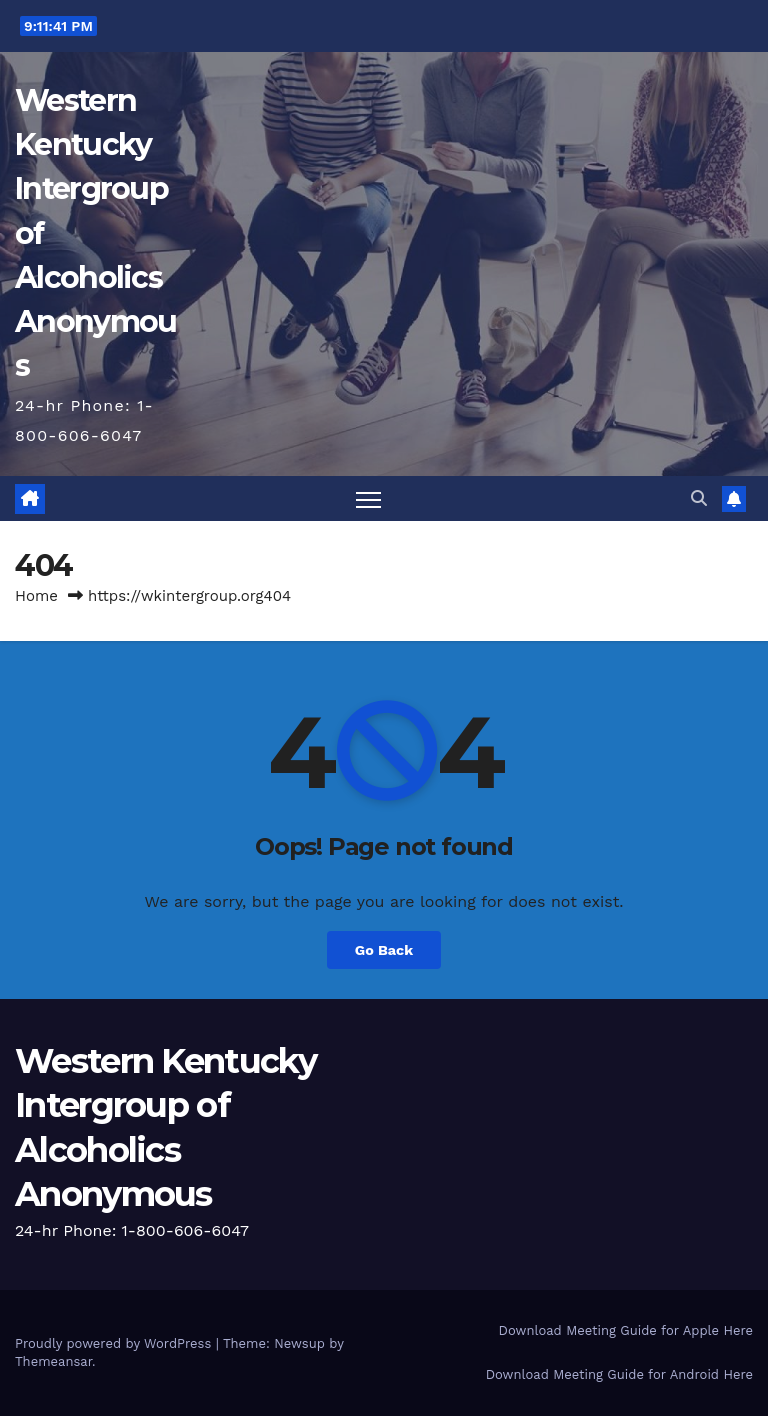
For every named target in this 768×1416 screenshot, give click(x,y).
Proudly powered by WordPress (115, 1343)
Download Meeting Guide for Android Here (619, 1374)
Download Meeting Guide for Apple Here (626, 1330)
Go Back (384, 950)
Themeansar (53, 1361)
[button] (699, 498)
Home (36, 596)
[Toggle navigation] (368, 499)
